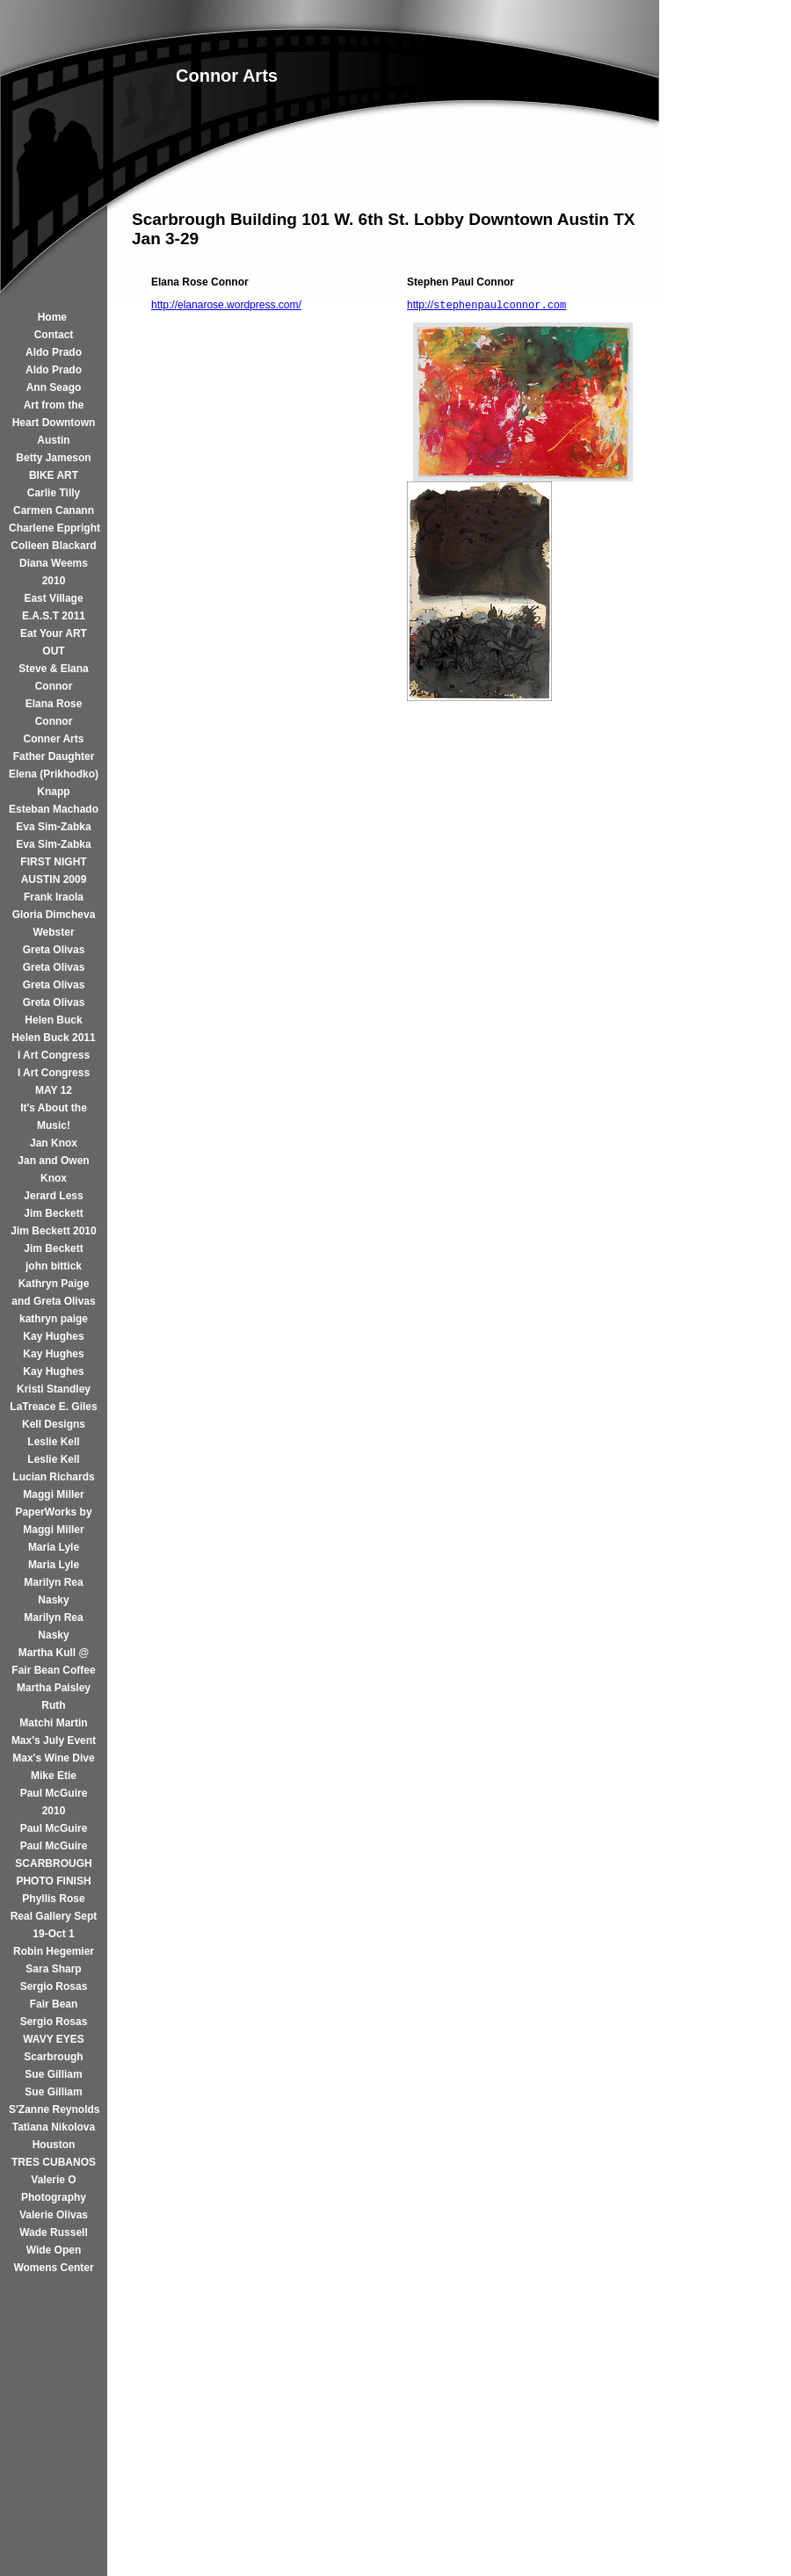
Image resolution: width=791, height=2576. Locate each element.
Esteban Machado (53, 809)
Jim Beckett (53, 1213)
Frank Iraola (53, 897)
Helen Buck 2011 (53, 1037)
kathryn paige (53, 1319)
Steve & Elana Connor (53, 677)
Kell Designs (53, 1424)
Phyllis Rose (53, 1898)
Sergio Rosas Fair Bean (54, 1995)
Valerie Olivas (53, 2215)
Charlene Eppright (53, 528)
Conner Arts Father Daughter (54, 748)
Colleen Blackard (53, 545)
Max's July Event (53, 1740)
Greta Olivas (54, 950)
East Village (53, 598)
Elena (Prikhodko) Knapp (53, 783)
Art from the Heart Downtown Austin (54, 422)
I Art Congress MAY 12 (54, 1081)
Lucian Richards (53, 1477)
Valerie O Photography (53, 2188)
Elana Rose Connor (54, 712)
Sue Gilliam (53, 2074)
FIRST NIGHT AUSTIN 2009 (53, 871)
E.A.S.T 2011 (53, 616)
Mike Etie (53, 1775)
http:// (486, 305)
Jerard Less (53, 1196)
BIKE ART (53, 475)
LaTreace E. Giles (53, 1406)
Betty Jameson (53, 458)
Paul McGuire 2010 (54, 1802)
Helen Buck (53, 1020)
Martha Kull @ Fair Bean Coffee (53, 1661)
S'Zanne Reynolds (53, 2109)
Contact (54, 335)
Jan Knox (53, 1143)
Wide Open (54, 2250)
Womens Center (53, 2267)
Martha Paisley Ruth (54, 1696)
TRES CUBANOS (53, 2162)
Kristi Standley (54, 1389)
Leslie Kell (53, 1442)
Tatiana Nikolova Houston (53, 2136)
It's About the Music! (53, 1117)
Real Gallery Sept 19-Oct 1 (54, 1925)
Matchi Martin (53, 1723)
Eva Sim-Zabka (53, 827)
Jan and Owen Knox (53, 1169)
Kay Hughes (53, 1336)
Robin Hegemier (53, 1951)
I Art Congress (54, 1055)
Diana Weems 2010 (53, 572)
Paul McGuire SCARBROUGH (53, 1855)
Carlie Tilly (53, 493)
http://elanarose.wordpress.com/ (226, 305)
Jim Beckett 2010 (53, 1231)
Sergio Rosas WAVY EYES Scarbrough (54, 2039)
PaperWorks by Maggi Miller (53, 1521)
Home (54, 317)
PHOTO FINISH (53, 1881)
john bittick (53, 1266)
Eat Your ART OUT (53, 642)
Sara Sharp (53, 1969)
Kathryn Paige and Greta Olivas (53, 1292)
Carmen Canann (53, 510)
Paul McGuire (54, 1828)
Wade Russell (53, 2232)
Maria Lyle (53, 1547)
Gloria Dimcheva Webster (54, 923)
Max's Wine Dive (53, 1758)
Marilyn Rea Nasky (53, 1591)
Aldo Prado (53, 352)
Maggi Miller (53, 1494)
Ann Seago (54, 387)
